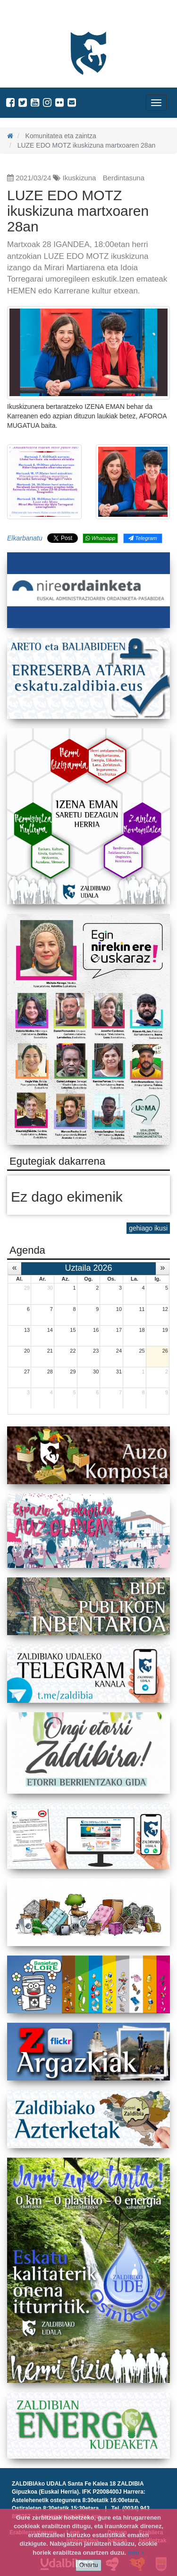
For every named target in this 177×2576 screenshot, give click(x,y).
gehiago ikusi (148, 1228)
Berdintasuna (123, 178)
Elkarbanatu (24, 538)
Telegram (142, 538)
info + (136, 2552)
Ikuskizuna (79, 178)
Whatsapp (100, 538)
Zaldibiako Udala (42, 16)
